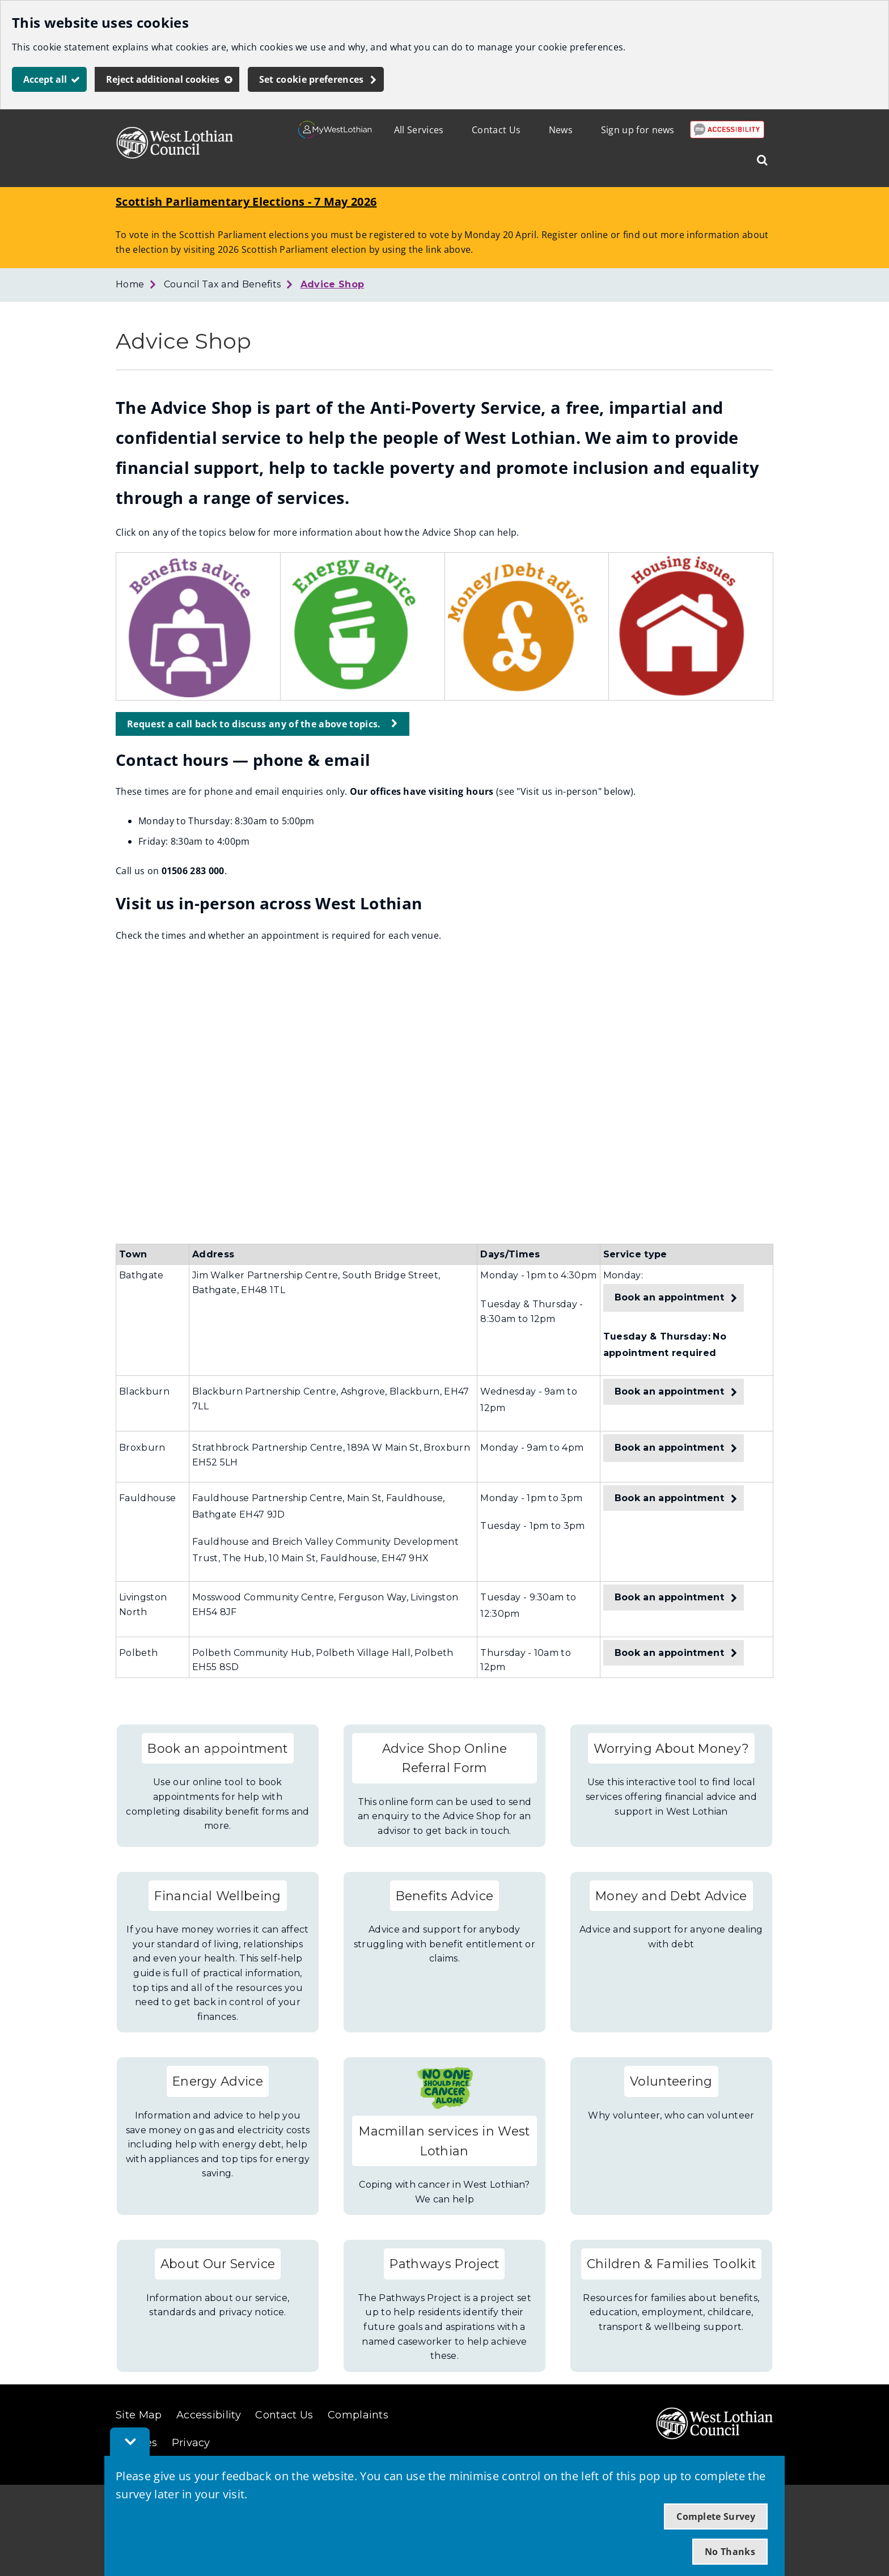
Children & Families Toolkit (671, 2263)
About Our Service (217, 2263)
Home (130, 284)
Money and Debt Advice (671, 1895)
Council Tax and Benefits (222, 284)
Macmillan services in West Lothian (444, 2141)
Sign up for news (638, 130)
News (561, 130)
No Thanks (730, 2551)
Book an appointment (669, 1297)
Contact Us (496, 130)
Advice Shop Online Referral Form (444, 1758)
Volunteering (671, 2081)
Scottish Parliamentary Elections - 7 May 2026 (246, 201)
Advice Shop (332, 284)
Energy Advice (217, 2081)
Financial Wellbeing (217, 1895)
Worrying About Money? (672, 1748)
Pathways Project (444, 2263)
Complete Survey (715, 2516)
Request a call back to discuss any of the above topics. (254, 724)
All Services (419, 130)
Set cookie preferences (311, 79)
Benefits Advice (445, 1895)
